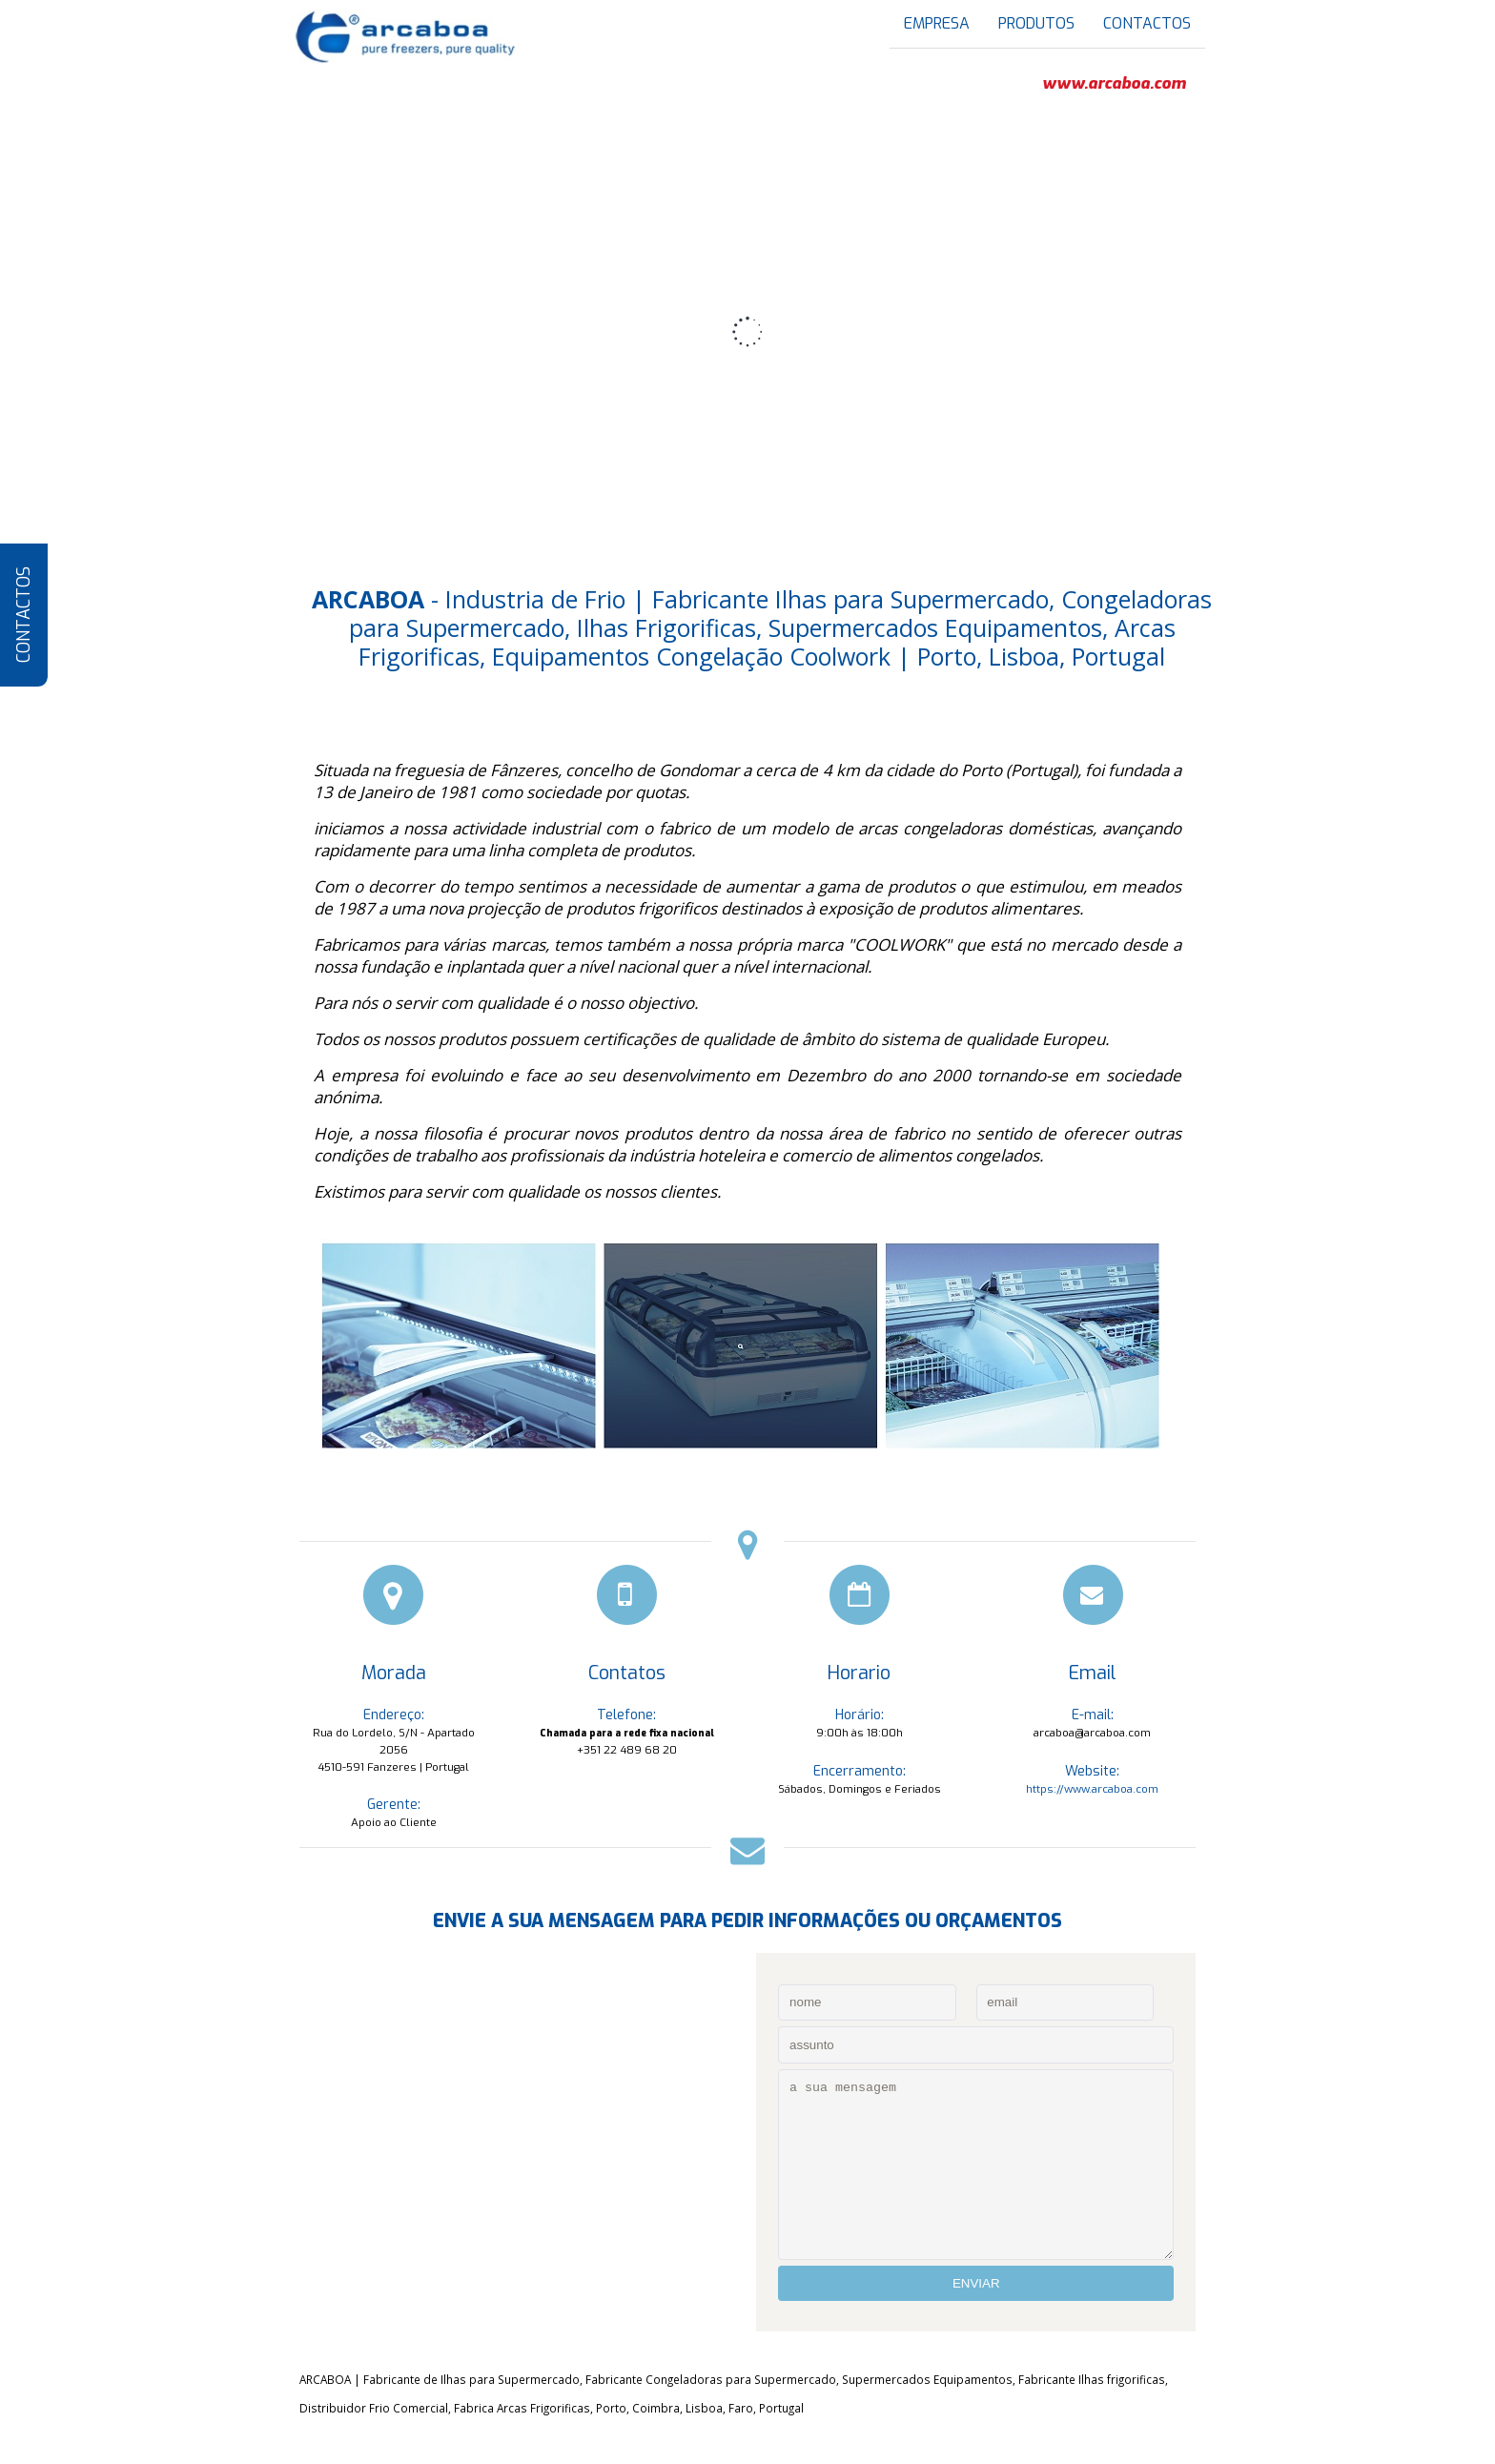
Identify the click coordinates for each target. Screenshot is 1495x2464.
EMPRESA (937, 23)
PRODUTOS (1036, 23)
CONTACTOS (23, 615)
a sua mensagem (976, 2164)
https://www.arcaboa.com (1092, 1789)
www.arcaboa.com (1114, 83)
